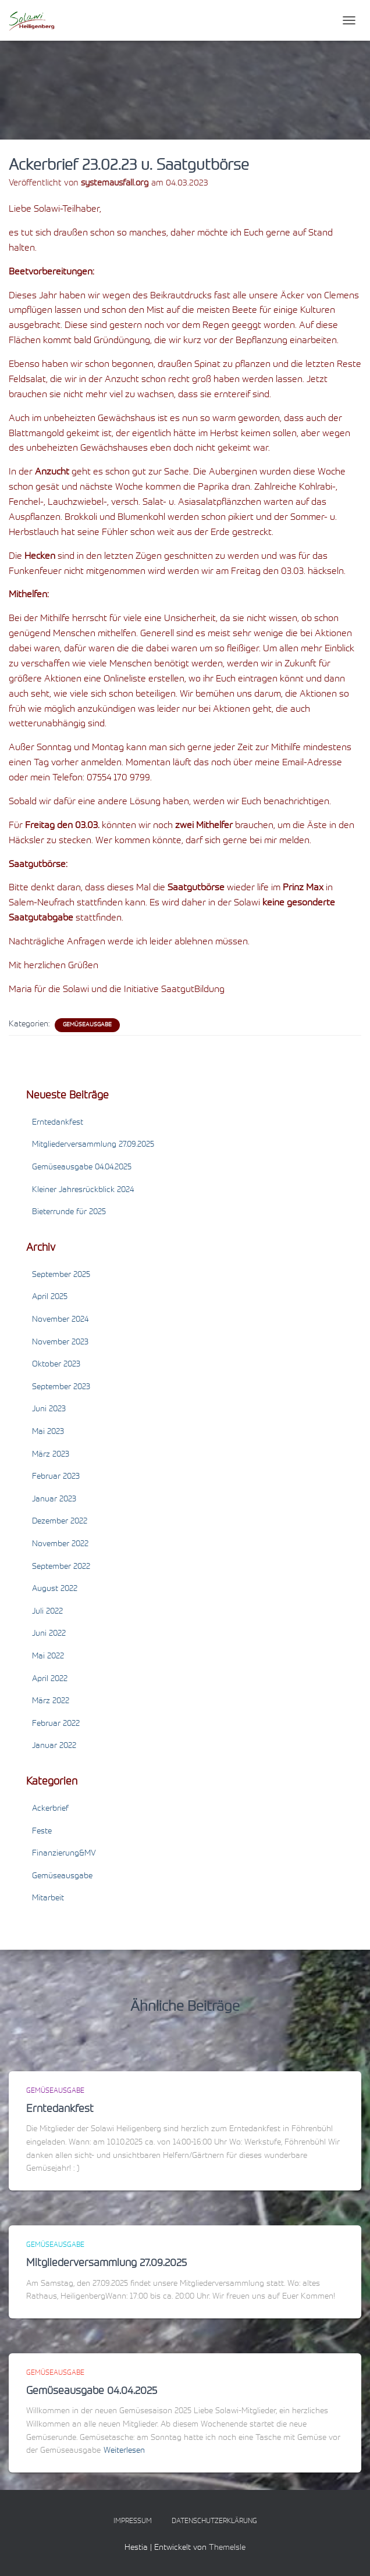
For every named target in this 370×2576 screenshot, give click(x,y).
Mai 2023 (48, 1432)
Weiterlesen (124, 2451)
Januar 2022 (54, 1746)
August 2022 (54, 1589)
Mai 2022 (48, 1657)
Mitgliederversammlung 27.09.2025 (93, 1145)
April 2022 (49, 1679)
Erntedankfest (57, 1123)
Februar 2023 (56, 1477)
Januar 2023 (54, 1500)
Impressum (132, 2521)
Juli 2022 (47, 1612)
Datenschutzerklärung (214, 2521)
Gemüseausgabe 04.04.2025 (81, 1168)
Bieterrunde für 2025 (69, 1212)
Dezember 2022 (59, 1522)
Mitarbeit (48, 1898)
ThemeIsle (227, 2548)
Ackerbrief (50, 1809)
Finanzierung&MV (64, 1854)
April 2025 (49, 1297)
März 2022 (50, 1701)
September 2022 (61, 1567)
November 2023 (60, 1343)
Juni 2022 (49, 1634)
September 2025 (61, 1275)
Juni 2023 (49, 1409)
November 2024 (60, 1320)
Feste (42, 1832)
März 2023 (50, 1455)
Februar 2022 (56, 1724)
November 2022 (60, 1544)
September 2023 (61, 1387)
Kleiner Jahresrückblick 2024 (83, 1190)
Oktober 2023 (56, 1365)
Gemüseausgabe (87, 1025)
